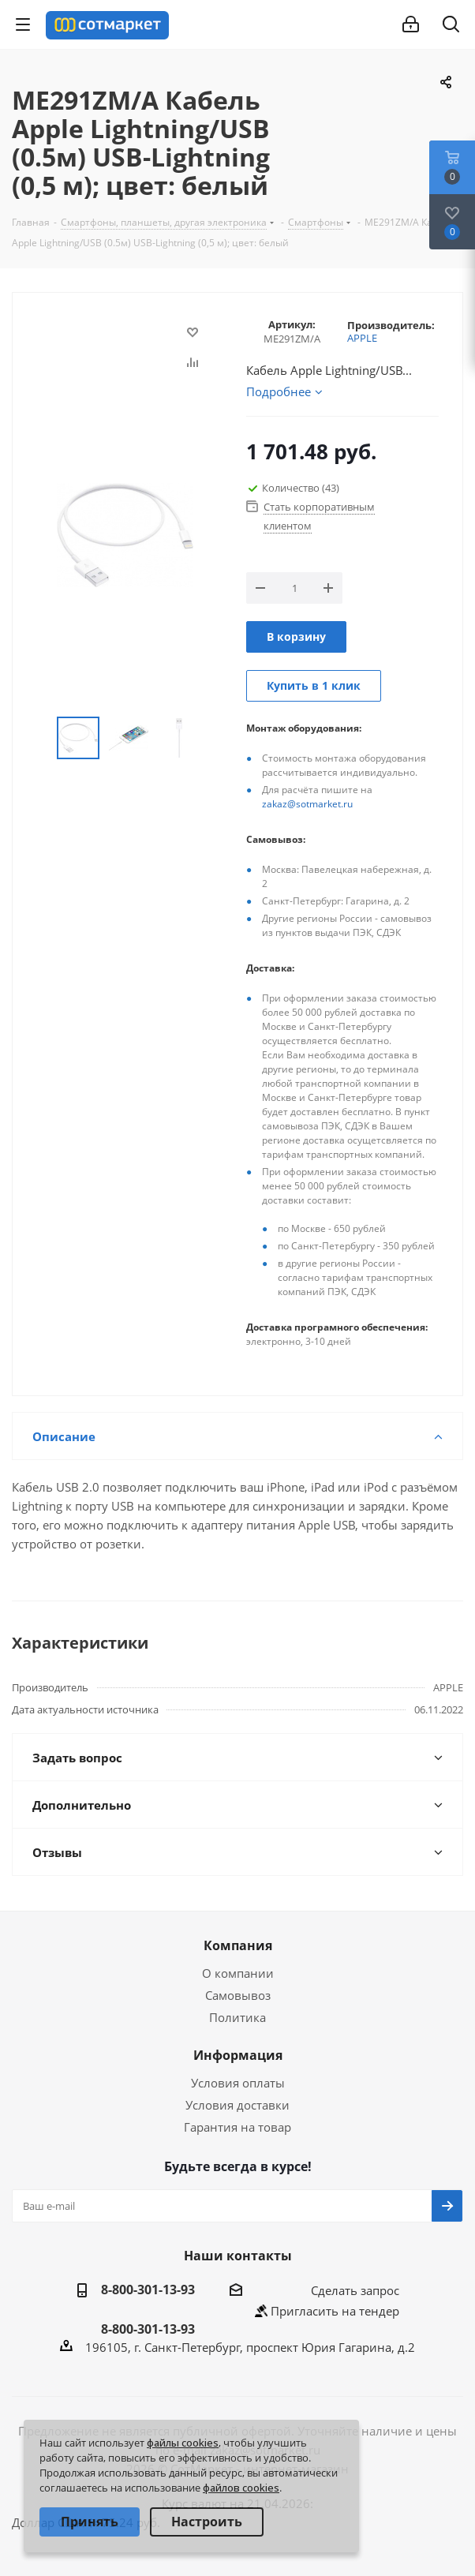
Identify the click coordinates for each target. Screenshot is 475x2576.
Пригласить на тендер (335, 2311)
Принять (89, 2521)
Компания (238, 1945)
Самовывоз (238, 1995)
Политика (237, 2017)
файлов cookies (241, 2488)
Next (211, 738)
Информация (237, 2055)
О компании (238, 1973)
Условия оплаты (238, 2083)
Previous (38, 738)
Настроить (206, 2521)
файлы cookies (183, 2443)
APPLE (362, 338)
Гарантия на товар (237, 2127)
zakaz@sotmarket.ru (307, 804)
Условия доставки (237, 2105)
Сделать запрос (355, 2290)
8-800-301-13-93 (148, 2289)
